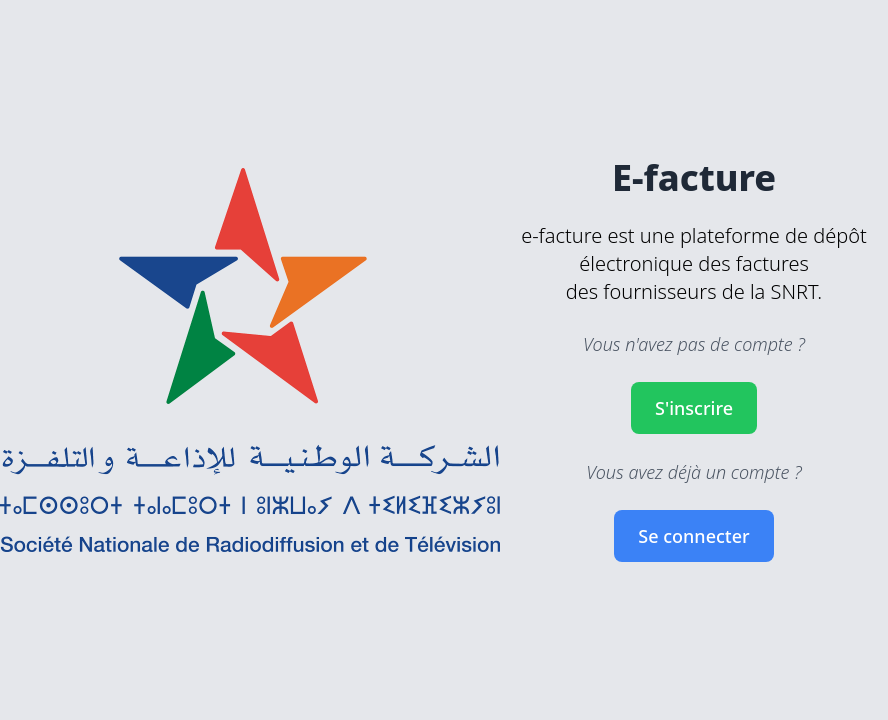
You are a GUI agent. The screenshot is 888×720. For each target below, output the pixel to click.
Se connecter (693, 536)
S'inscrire (694, 408)
